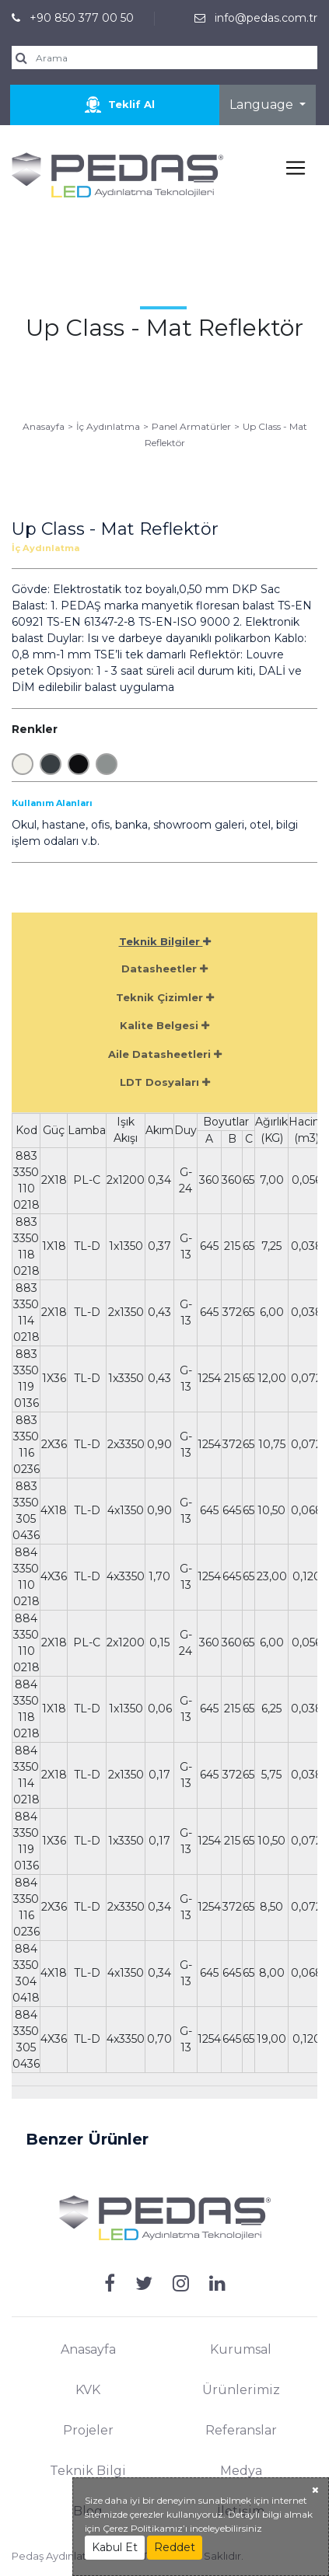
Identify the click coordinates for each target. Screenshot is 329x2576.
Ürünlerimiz (241, 2389)
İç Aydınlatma (108, 426)
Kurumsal (240, 2349)
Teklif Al (120, 104)
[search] (169, 57)
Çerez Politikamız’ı (145, 2528)
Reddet (174, 2547)
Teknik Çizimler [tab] (165, 997)
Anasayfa (44, 426)
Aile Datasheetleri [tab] (165, 1054)
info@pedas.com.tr (266, 18)
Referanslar (241, 2430)
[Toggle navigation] (295, 167)
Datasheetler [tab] (164, 968)
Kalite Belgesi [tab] (164, 1025)
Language (262, 104)
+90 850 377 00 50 (82, 18)
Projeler (88, 2430)
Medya (241, 2470)
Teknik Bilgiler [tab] (165, 941)
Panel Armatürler (191, 426)
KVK (87, 2389)
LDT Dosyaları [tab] (165, 1082)
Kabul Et (115, 2547)
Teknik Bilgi (88, 2470)
